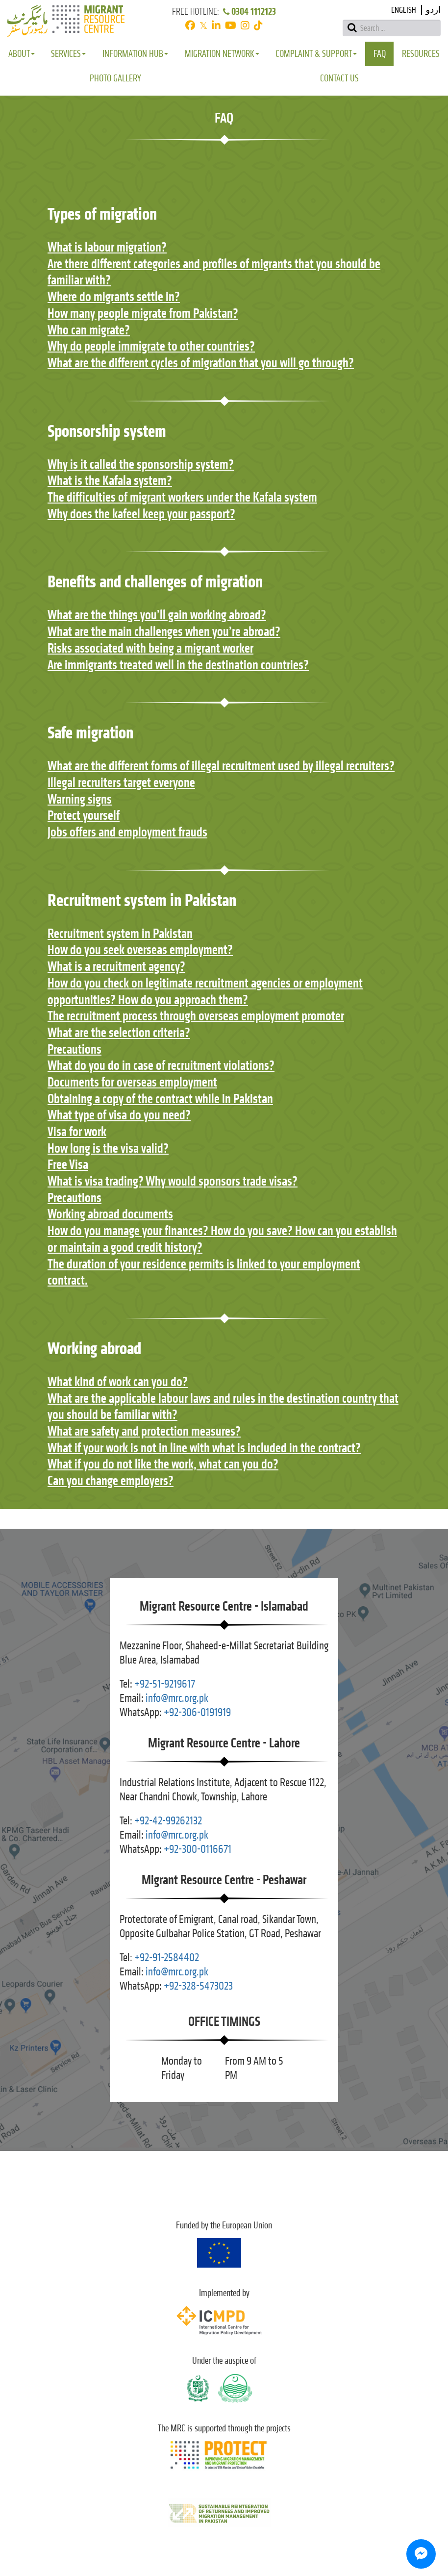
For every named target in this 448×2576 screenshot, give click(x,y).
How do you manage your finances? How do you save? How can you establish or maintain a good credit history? (222, 1239)
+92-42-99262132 (168, 1821)
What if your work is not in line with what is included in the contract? (204, 1448)
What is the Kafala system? (110, 480)
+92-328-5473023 (198, 1986)
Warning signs (80, 799)
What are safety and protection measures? (144, 1431)
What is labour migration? (107, 247)
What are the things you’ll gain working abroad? (157, 615)
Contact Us (339, 78)
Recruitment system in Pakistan (120, 933)
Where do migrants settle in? (114, 296)
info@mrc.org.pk (177, 1698)
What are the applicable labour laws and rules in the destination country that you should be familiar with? (223, 1406)
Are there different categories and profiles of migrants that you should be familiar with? (214, 272)
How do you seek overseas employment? (140, 950)
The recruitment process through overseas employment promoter (196, 1016)
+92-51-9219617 (164, 1684)
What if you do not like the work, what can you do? (163, 1464)
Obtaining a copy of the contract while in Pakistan (160, 1099)
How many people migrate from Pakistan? (143, 313)
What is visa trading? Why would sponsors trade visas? (173, 1181)
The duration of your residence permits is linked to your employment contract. (204, 1272)
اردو (433, 10)
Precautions (74, 1049)
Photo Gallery (115, 78)
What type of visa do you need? (119, 1115)
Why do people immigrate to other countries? (151, 346)
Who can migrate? (89, 330)
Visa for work (77, 1131)
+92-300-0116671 (197, 1849)
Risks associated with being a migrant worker (150, 648)
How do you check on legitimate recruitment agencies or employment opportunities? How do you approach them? (205, 991)
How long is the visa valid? (108, 1148)
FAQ (379, 53)
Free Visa (68, 1164)
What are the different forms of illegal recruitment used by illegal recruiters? (221, 766)
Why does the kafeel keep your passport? (141, 514)
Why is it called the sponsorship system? (141, 464)
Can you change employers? (111, 1481)
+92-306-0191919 (197, 1712)
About (21, 53)
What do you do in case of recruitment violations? (161, 1065)
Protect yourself (84, 815)
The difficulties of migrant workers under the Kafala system (182, 497)
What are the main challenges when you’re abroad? (164, 631)
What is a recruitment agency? (116, 966)
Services (68, 53)
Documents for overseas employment (132, 1082)
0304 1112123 (248, 11)
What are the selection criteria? (119, 1032)
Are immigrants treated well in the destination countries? (178, 665)
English (403, 10)
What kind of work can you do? (118, 1381)
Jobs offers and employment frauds (127, 832)
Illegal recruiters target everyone (121, 782)
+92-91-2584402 (166, 1957)
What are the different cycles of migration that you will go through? (201, 363)
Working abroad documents (110, 1214)
